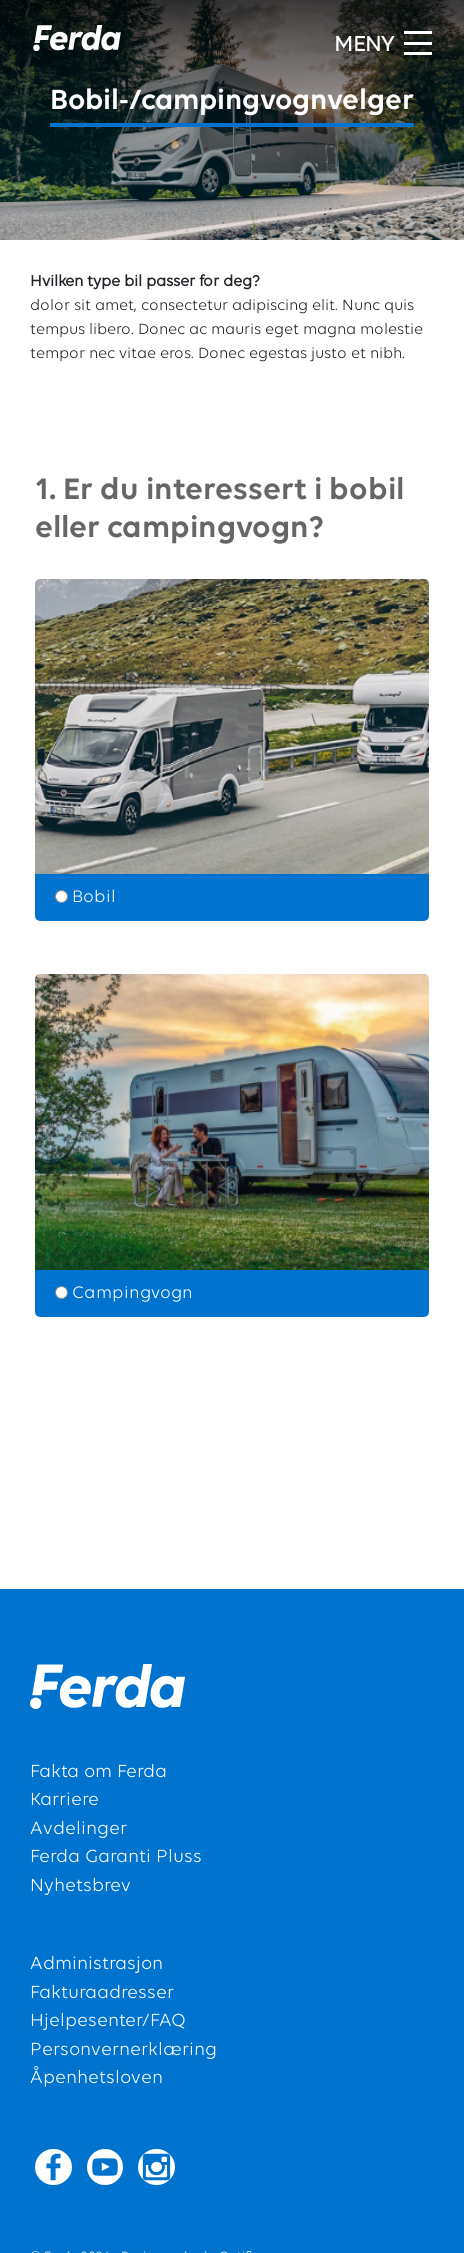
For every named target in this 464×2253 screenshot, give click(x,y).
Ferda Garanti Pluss (116, 1857)
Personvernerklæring (123, 2050)
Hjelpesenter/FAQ (108, 2021)
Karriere (64, 1800)
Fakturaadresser (102, 1993)
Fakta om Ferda (98, 1772)
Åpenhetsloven (96, 2078)
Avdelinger (78, 1829)
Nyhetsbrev (80, 1886)
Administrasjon (96, 1964)
